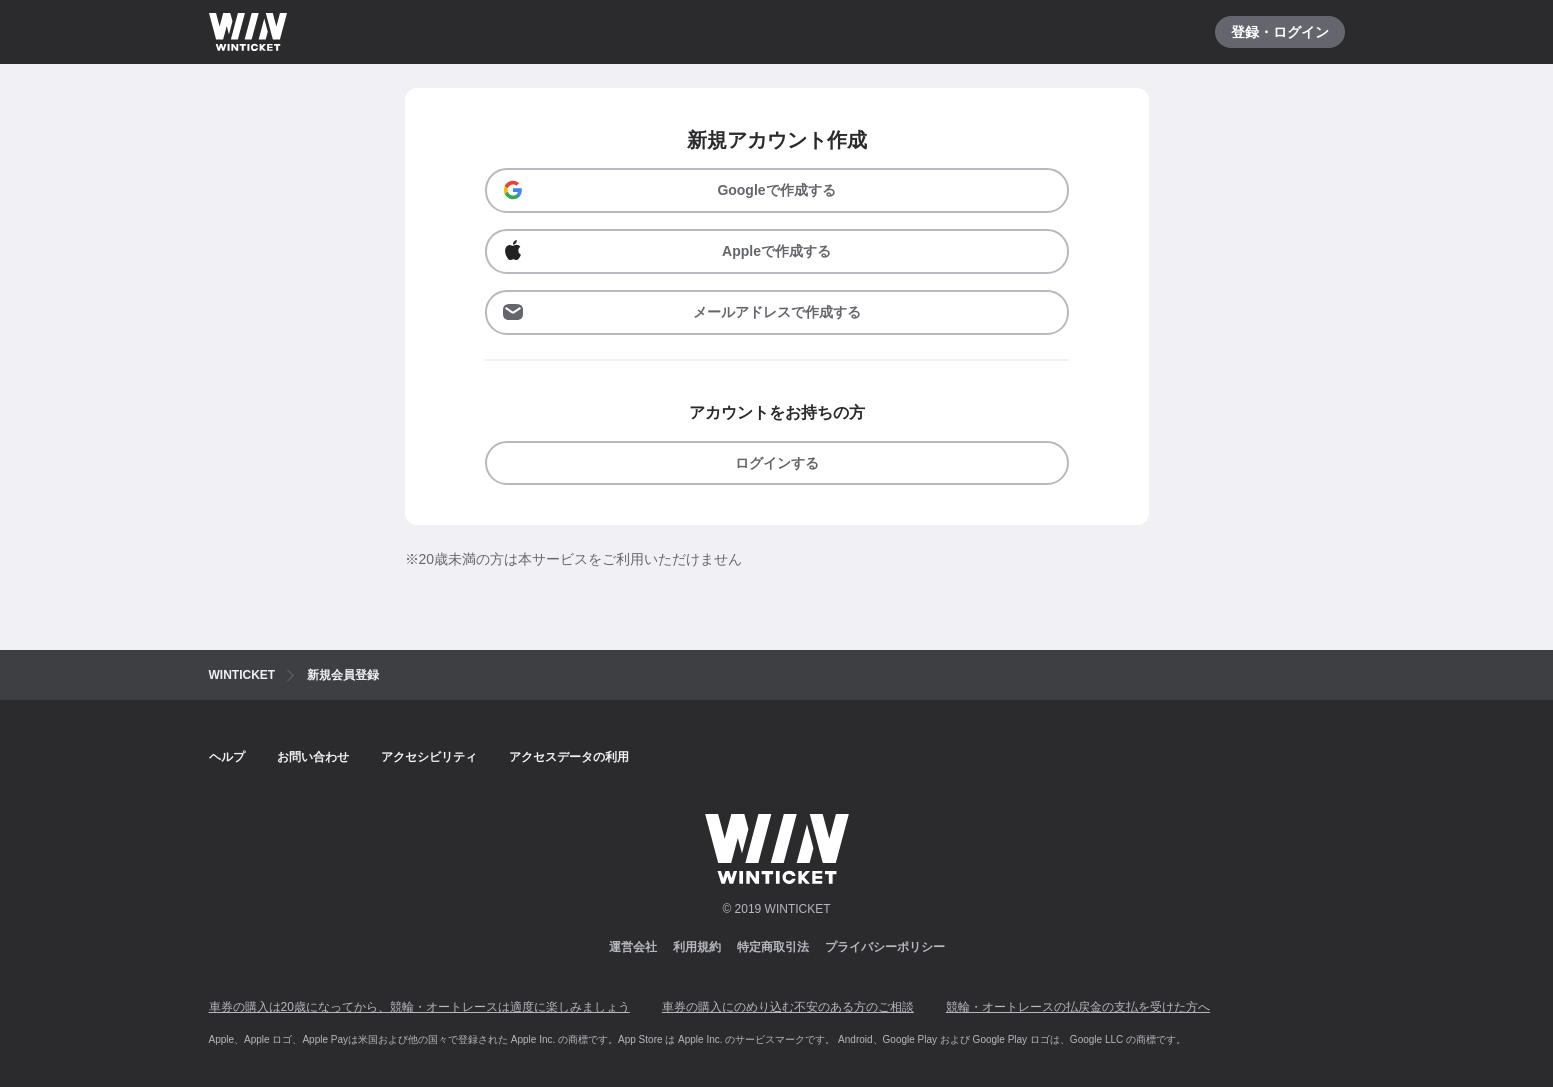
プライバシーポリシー (885, 947)
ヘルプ (227, 757)
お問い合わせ (313, 757)
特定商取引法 (773, 947)
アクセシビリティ (429, 757)
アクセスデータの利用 (569, 757)
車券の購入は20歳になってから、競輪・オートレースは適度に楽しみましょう (419, 1007)
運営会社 (633, 947)
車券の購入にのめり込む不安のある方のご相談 (788, 1007)
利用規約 (697, 947)
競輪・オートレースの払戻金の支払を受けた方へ (1078, 1007)
